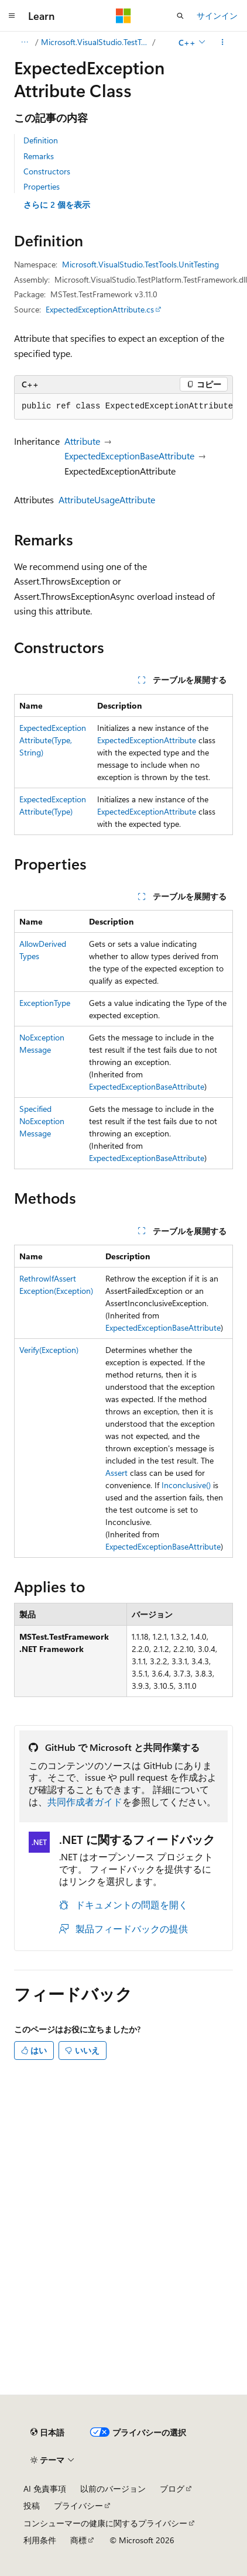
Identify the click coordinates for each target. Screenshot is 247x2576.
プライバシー (78, 2505)
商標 (78, 2540)
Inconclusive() (186, 1484)
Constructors (46, 171)
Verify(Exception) (48, 1349)
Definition (40, 140)
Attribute (82, 441)
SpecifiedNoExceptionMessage (41, 1121)
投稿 (31, 2505)
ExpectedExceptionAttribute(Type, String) (52, 740)
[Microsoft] (123, 15)
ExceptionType (44, 1002)
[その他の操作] (222, 42)
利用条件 (39, 2540)
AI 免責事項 (44, 2488)
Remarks (38, 156)
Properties (41, 186)
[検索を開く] (180, 15)
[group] (123, 407)
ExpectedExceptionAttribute (146, 740)
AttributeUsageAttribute (107, 499)
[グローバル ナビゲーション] (11, 15)
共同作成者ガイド (84, 1801)
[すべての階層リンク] (24, 42)
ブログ (172, 2488)
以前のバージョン (113, 2488)
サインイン (217, 15)
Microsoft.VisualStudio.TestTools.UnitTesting (95, 41)
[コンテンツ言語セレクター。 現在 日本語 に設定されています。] (47, 2432)
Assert (116, 1472)
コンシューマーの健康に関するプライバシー (105, 2523)
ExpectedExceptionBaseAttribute (129, 455)
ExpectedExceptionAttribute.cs (100, 309)
